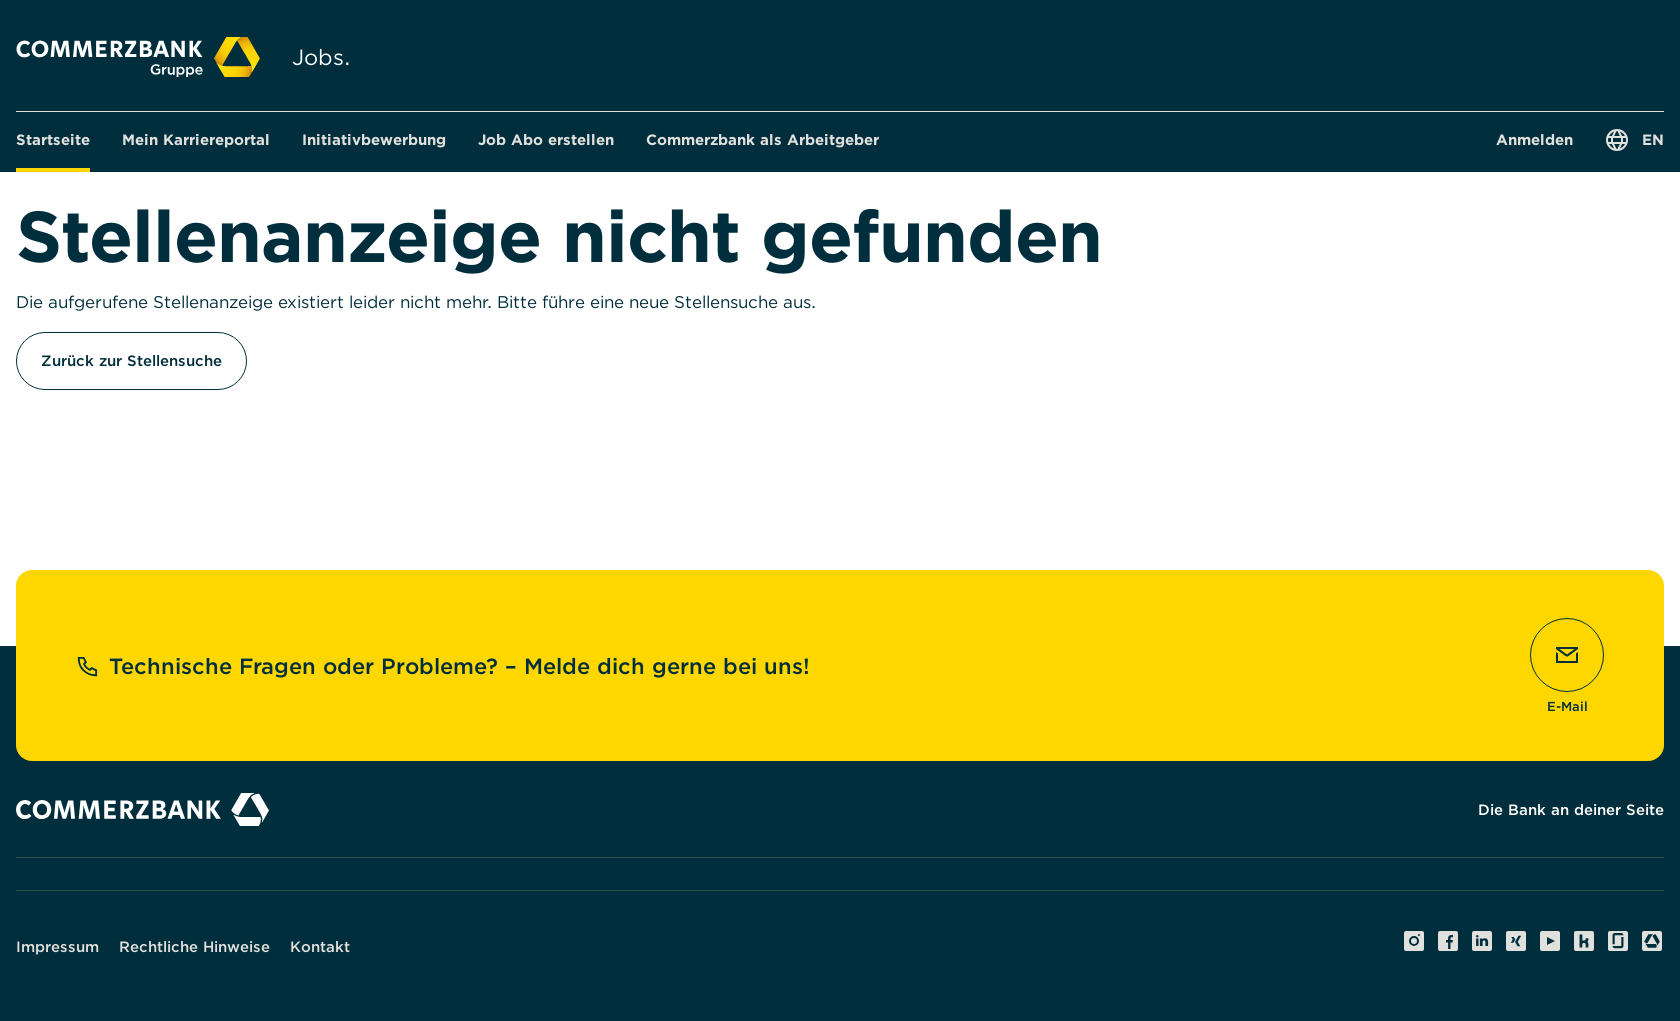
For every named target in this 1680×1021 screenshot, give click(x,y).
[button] (196, 140)
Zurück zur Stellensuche (131, 361)
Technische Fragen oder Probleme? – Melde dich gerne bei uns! (443, 666)
